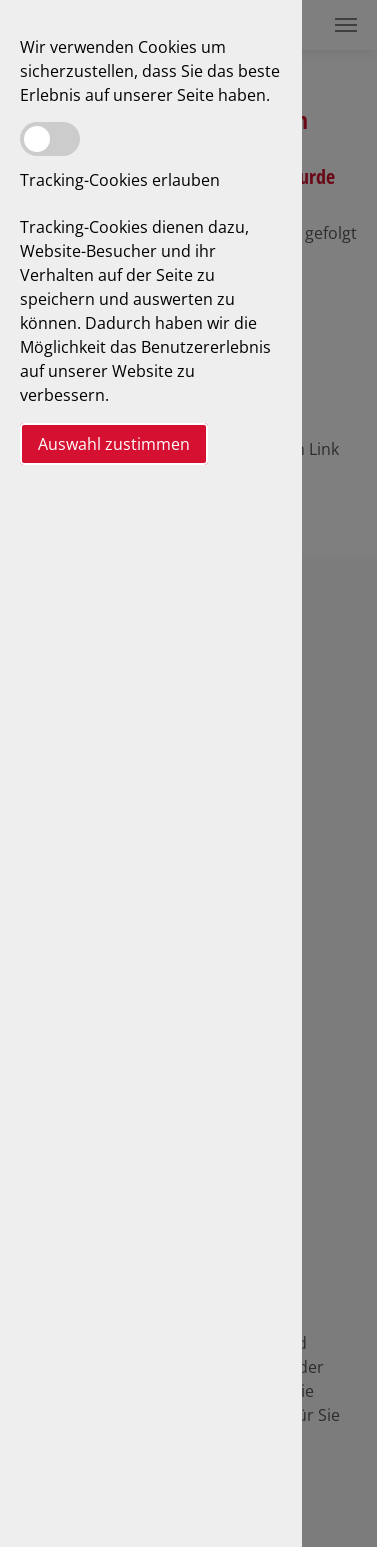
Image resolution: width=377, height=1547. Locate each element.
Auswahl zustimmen (114, 444)
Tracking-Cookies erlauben (120, 180)
